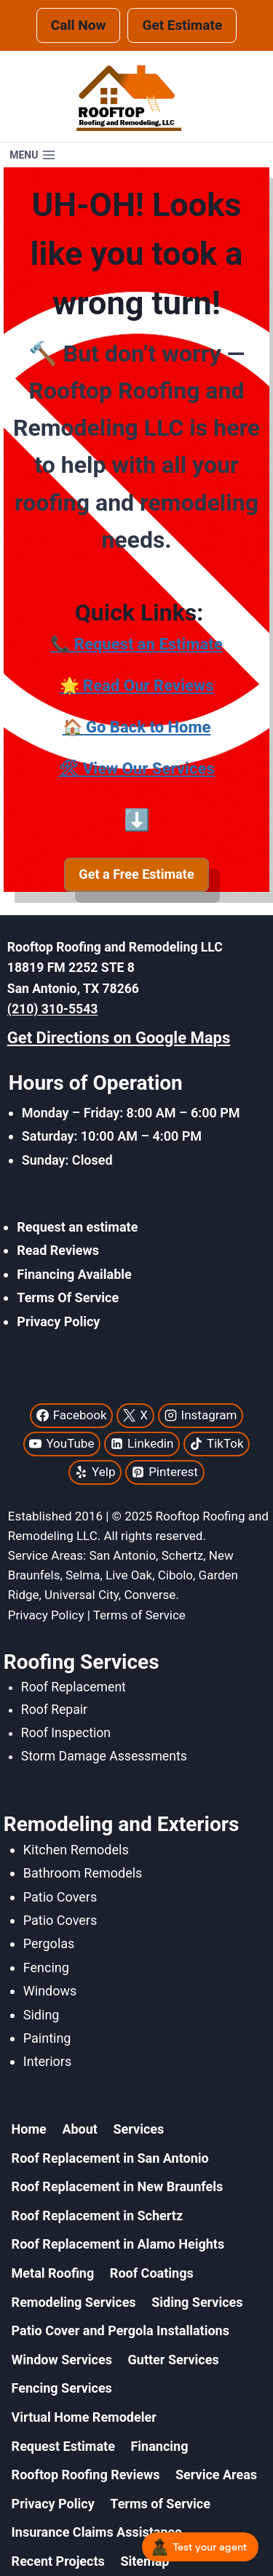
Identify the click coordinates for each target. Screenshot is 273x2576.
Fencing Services (62, 2388)
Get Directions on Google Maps (118, 1038)
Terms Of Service (68, 1297)
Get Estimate (182, 25)
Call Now (78, 25)
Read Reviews (58, 1250)
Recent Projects (58, 2561)
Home (29, 2129)
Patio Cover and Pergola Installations (120, 2330)
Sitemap (144, 2561)
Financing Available (74, 1274)
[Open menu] (33, 155)
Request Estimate (63, 2446)
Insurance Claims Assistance (97, 2532)
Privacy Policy (58, 1321)
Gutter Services (173, 2359)
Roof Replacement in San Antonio (110, 2158)
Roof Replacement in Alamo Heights (118, 2244)
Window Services (62, 2359)
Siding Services (196, 2302)
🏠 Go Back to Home (137, 727)
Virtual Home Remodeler (84, 2417)
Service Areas (216, 2474)
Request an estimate (77, 1227)
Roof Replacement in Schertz (97, 2215)
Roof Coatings (152, 2273)
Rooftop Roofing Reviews (86, 2474)
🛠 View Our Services (136, 768)
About (80, 2129)
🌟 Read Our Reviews (137, 686)
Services (139, 2129)
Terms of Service (160, 2503)
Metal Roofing (53, 2273)
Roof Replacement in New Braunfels (117, 2186)
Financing (159, 2446)
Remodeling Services (74, 2302)
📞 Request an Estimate (136, 644)
